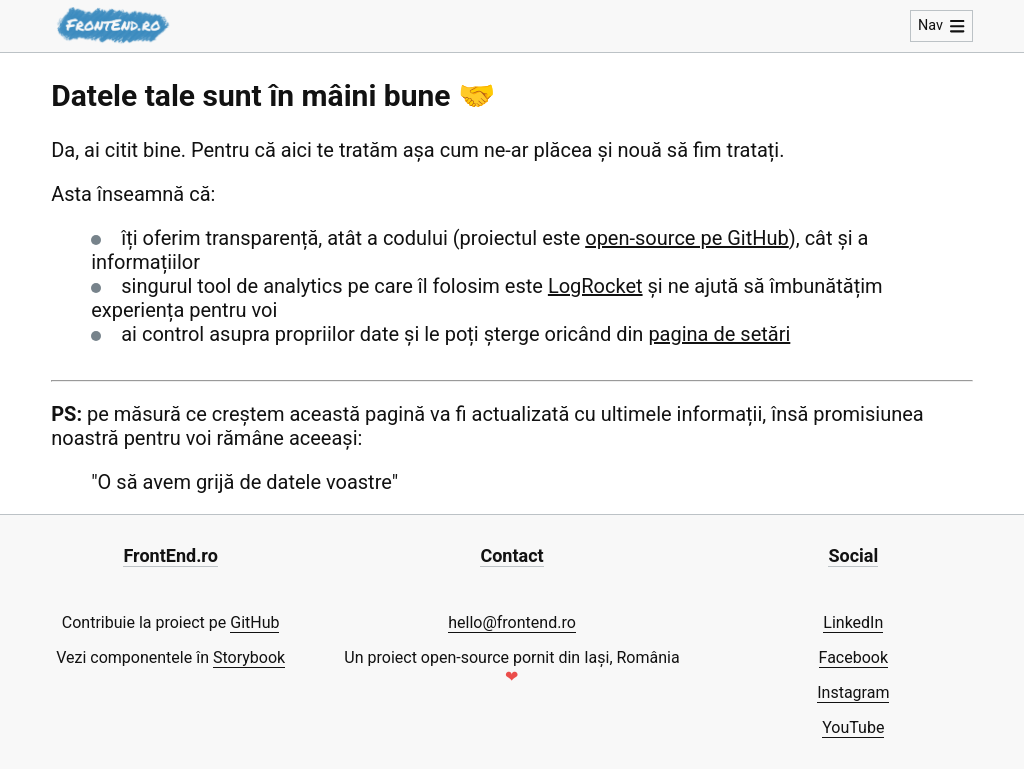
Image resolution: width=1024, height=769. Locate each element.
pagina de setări (719, 334)
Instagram (853, 692)
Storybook (249, 657)
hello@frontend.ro (512, 622)
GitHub (254, 622)
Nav (941, 25)
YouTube (853, 727)
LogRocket (595, 286)
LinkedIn (853, 622)
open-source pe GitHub (687, 238)
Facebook (853, 657)
